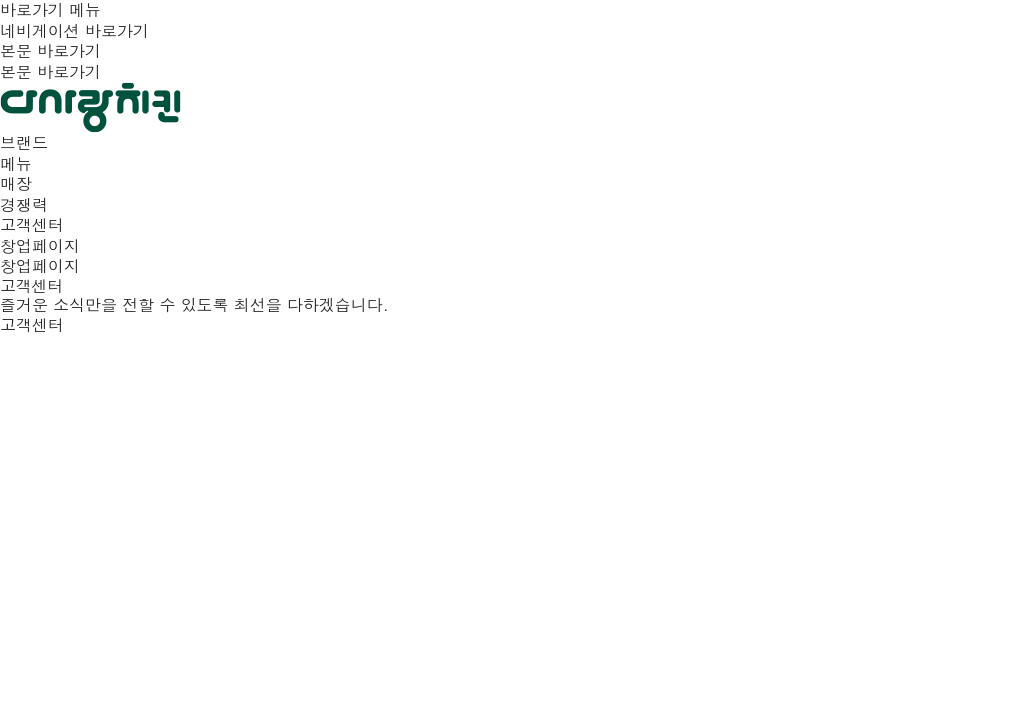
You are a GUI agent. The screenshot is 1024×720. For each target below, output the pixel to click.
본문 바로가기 (50, 50)
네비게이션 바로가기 (74, 30)
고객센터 (32, 324)
